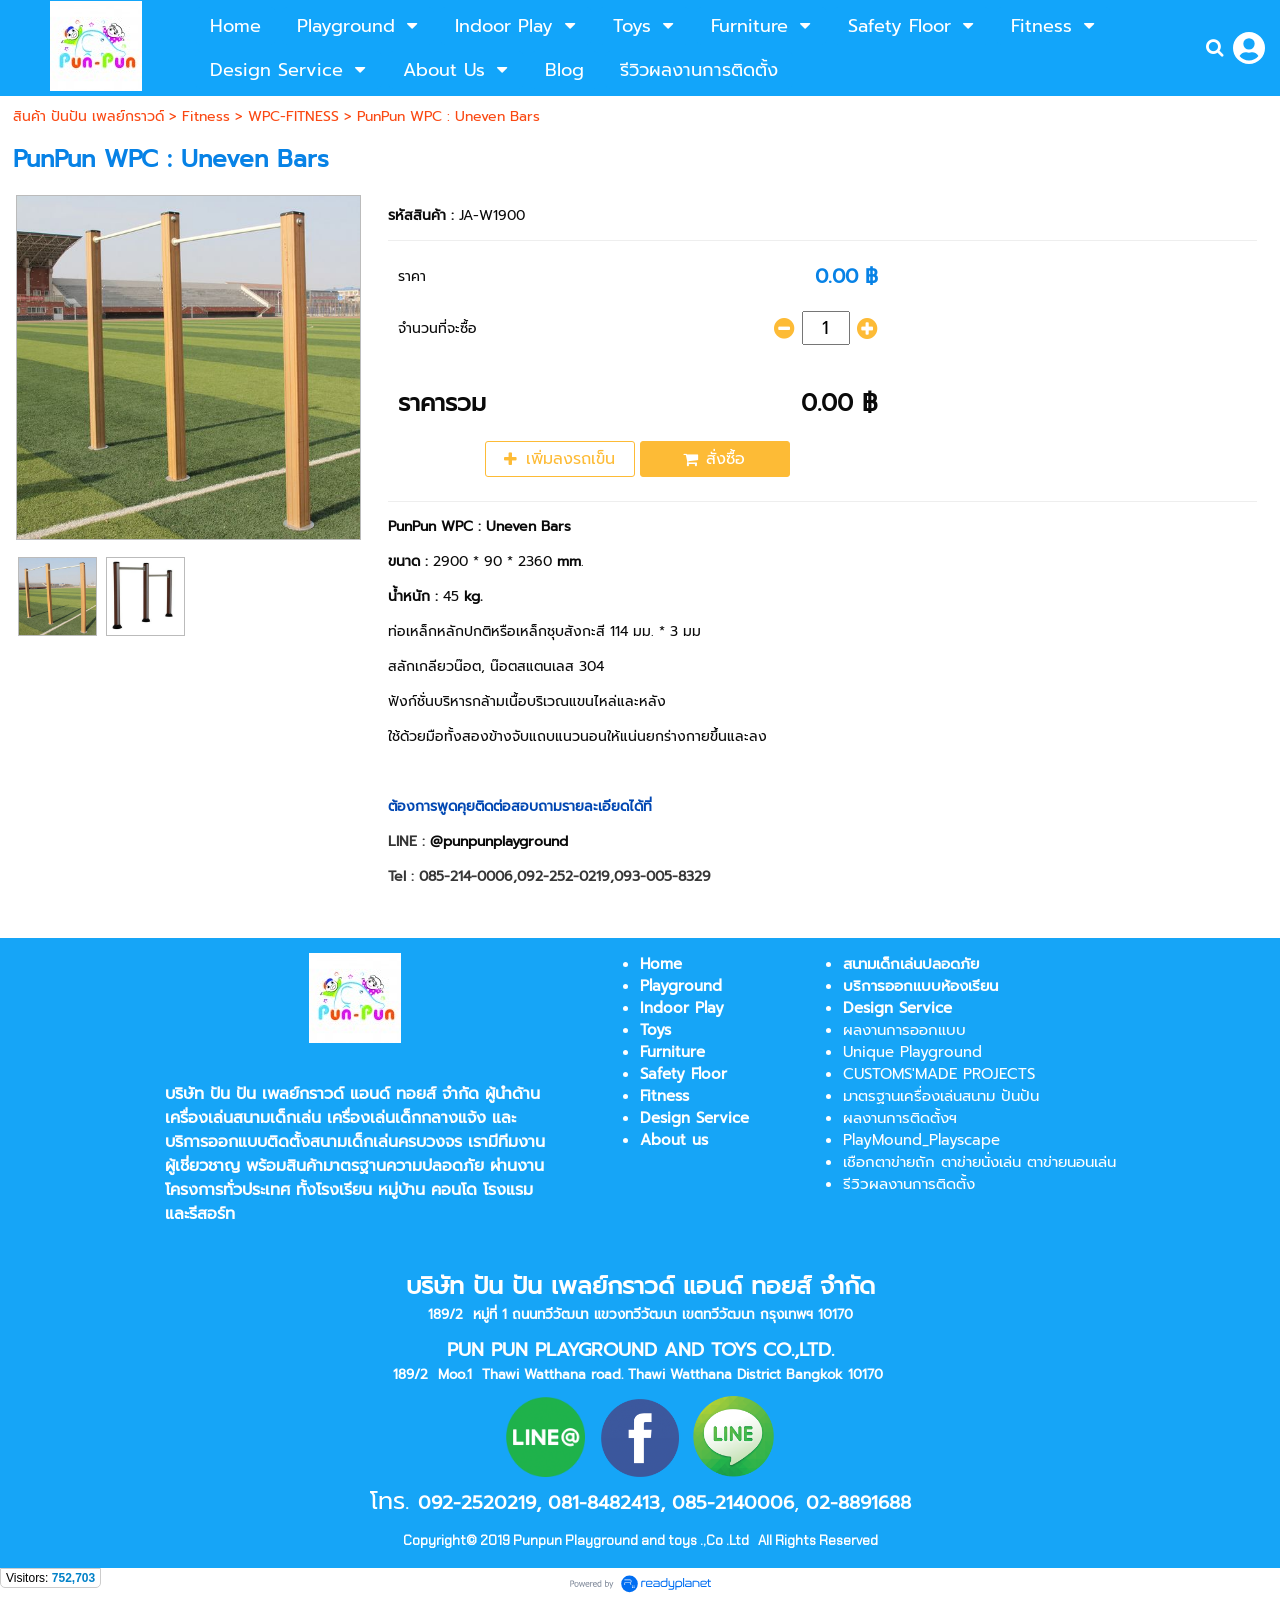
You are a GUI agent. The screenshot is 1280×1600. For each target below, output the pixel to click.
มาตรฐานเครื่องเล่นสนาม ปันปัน (941, 1096)
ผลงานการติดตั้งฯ (900, 1118)
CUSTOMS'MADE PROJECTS (939, 1074)
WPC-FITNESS (293, 116)
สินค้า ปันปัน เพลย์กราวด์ (88, 116)
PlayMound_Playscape (921, 1140)
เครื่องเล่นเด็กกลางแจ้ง (406, 1118)
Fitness (206, 116)
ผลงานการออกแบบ (904, 1030)
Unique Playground (912, 1052)
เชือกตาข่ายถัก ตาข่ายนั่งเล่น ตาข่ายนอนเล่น (979, 1162)
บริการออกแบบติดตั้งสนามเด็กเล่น (281, 1142)
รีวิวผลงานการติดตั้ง (909, 1184)
